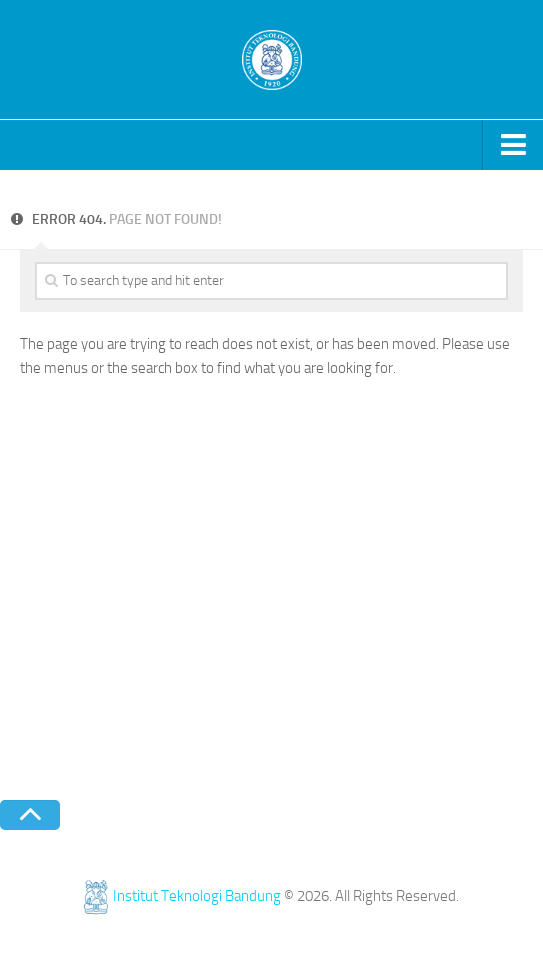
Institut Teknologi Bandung (182, 896)
